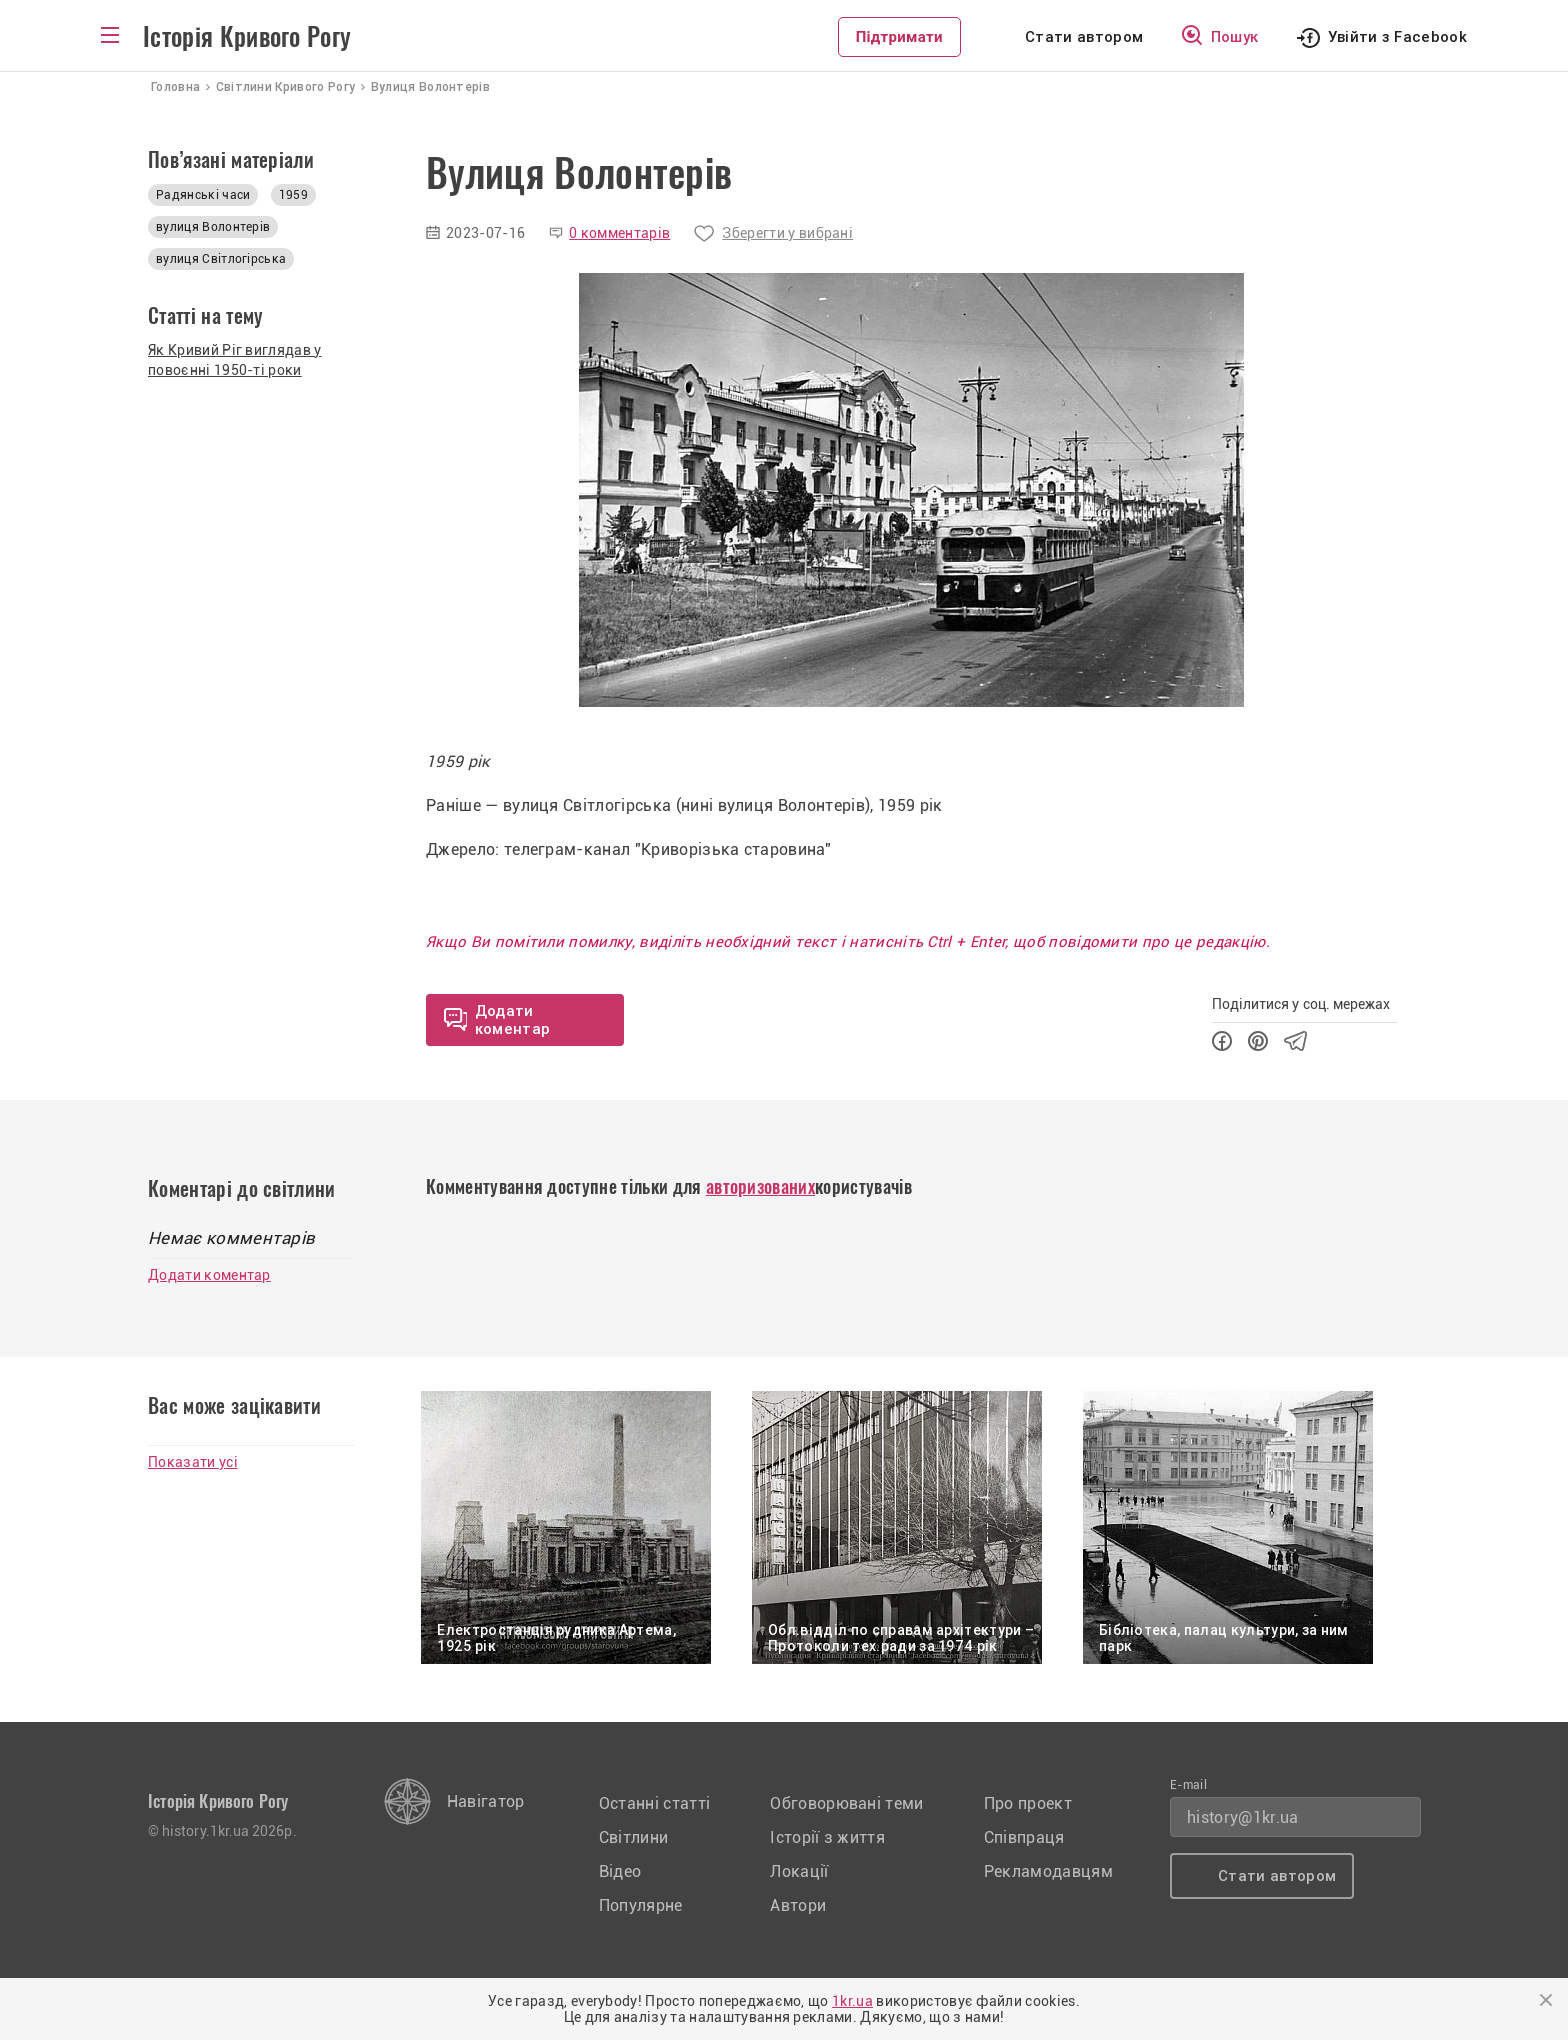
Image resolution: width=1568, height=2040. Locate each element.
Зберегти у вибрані (787, 233)
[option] (911, 490)
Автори (798, 1905)
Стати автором (1084, 37)
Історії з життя (827, 1837)
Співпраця (1024, 1837)
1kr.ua (852, 2001)
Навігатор (486, 1801)
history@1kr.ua (1242, 1817)
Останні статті (654, 1803)
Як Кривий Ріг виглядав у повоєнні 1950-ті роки (235, 360)
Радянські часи (203, 195)
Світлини (634, 1837)
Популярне (641, 1905)
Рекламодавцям (1048, 1871)
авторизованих (760, 1186)
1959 (293, 195)
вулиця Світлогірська (221, 259)
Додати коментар (209, 1275)
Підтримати (899, 37)
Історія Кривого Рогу (247, 37)
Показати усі (193, 1462)
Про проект (1028, 1803)
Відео (620, 1871)
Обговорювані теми (846, 1803)
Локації (799, 1871)
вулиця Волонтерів (213, 227)
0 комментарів (619, 233)
